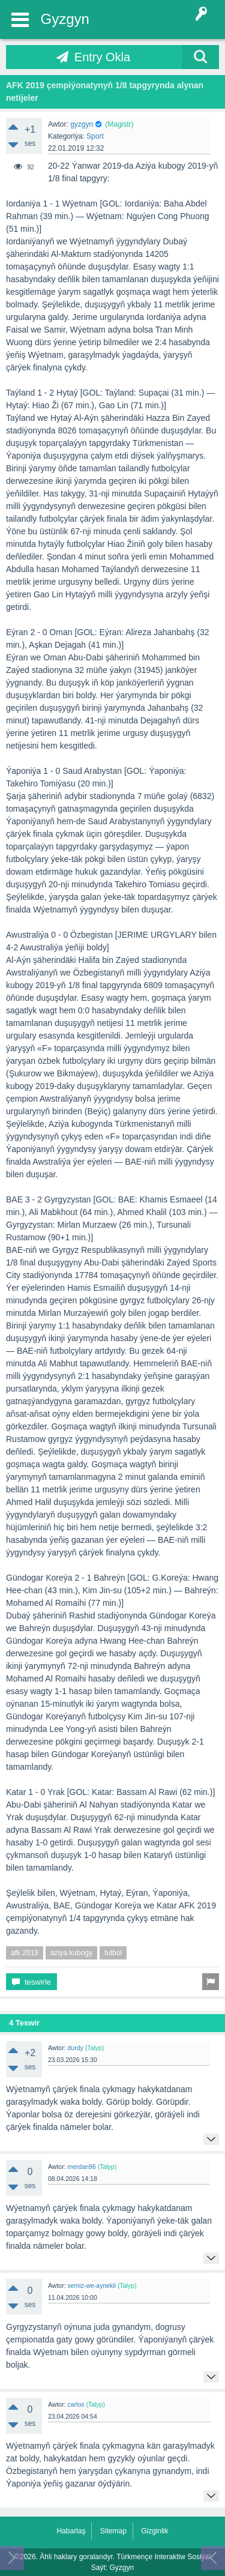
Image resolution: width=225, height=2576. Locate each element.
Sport (95, 136)
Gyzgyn (65, 19)
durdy (75, 2047)
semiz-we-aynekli (91, 2285)
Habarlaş (70, 2531)
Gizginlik (154, 2531)
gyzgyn (81, 124)
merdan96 (81, 2166)
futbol (113, 1953)
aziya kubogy (71, 1953)
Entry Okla (102, 57)
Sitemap (113, 2531)
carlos (75, 2404)
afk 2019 (24, 1953)
